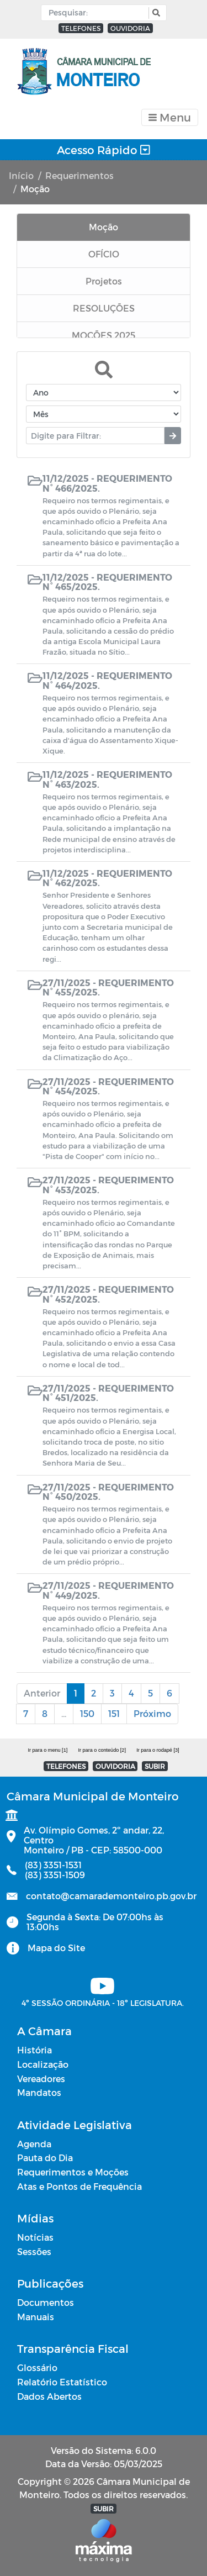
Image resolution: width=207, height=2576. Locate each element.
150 (87, 1713)
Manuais (35, 2316)
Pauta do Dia (45, 2157)
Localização (42, 2064)
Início (21, 175)
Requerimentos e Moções (73, 2172)
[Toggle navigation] (169, 117)
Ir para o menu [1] (47, 1750)
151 (114, 1713)
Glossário (37, 2367)
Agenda (34, 2143)
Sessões (34, 2251)
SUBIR (155, 1766)
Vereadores (41, 2078)
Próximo (152, 1713)
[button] (154, 13)
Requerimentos (79, 175)
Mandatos (39, 2092)
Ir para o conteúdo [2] (101, 1750)
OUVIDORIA (130, 28)
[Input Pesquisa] (97, 13)
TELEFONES (80, 28)
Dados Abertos (49, 2396)
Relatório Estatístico (62, 2382)
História (34, 2050)
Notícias (35, 2237)
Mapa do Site (56, 1947)
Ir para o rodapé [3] (157, 1750)
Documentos (45, 2302)
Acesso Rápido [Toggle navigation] (103, 149)
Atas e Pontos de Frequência (79, 2186)
